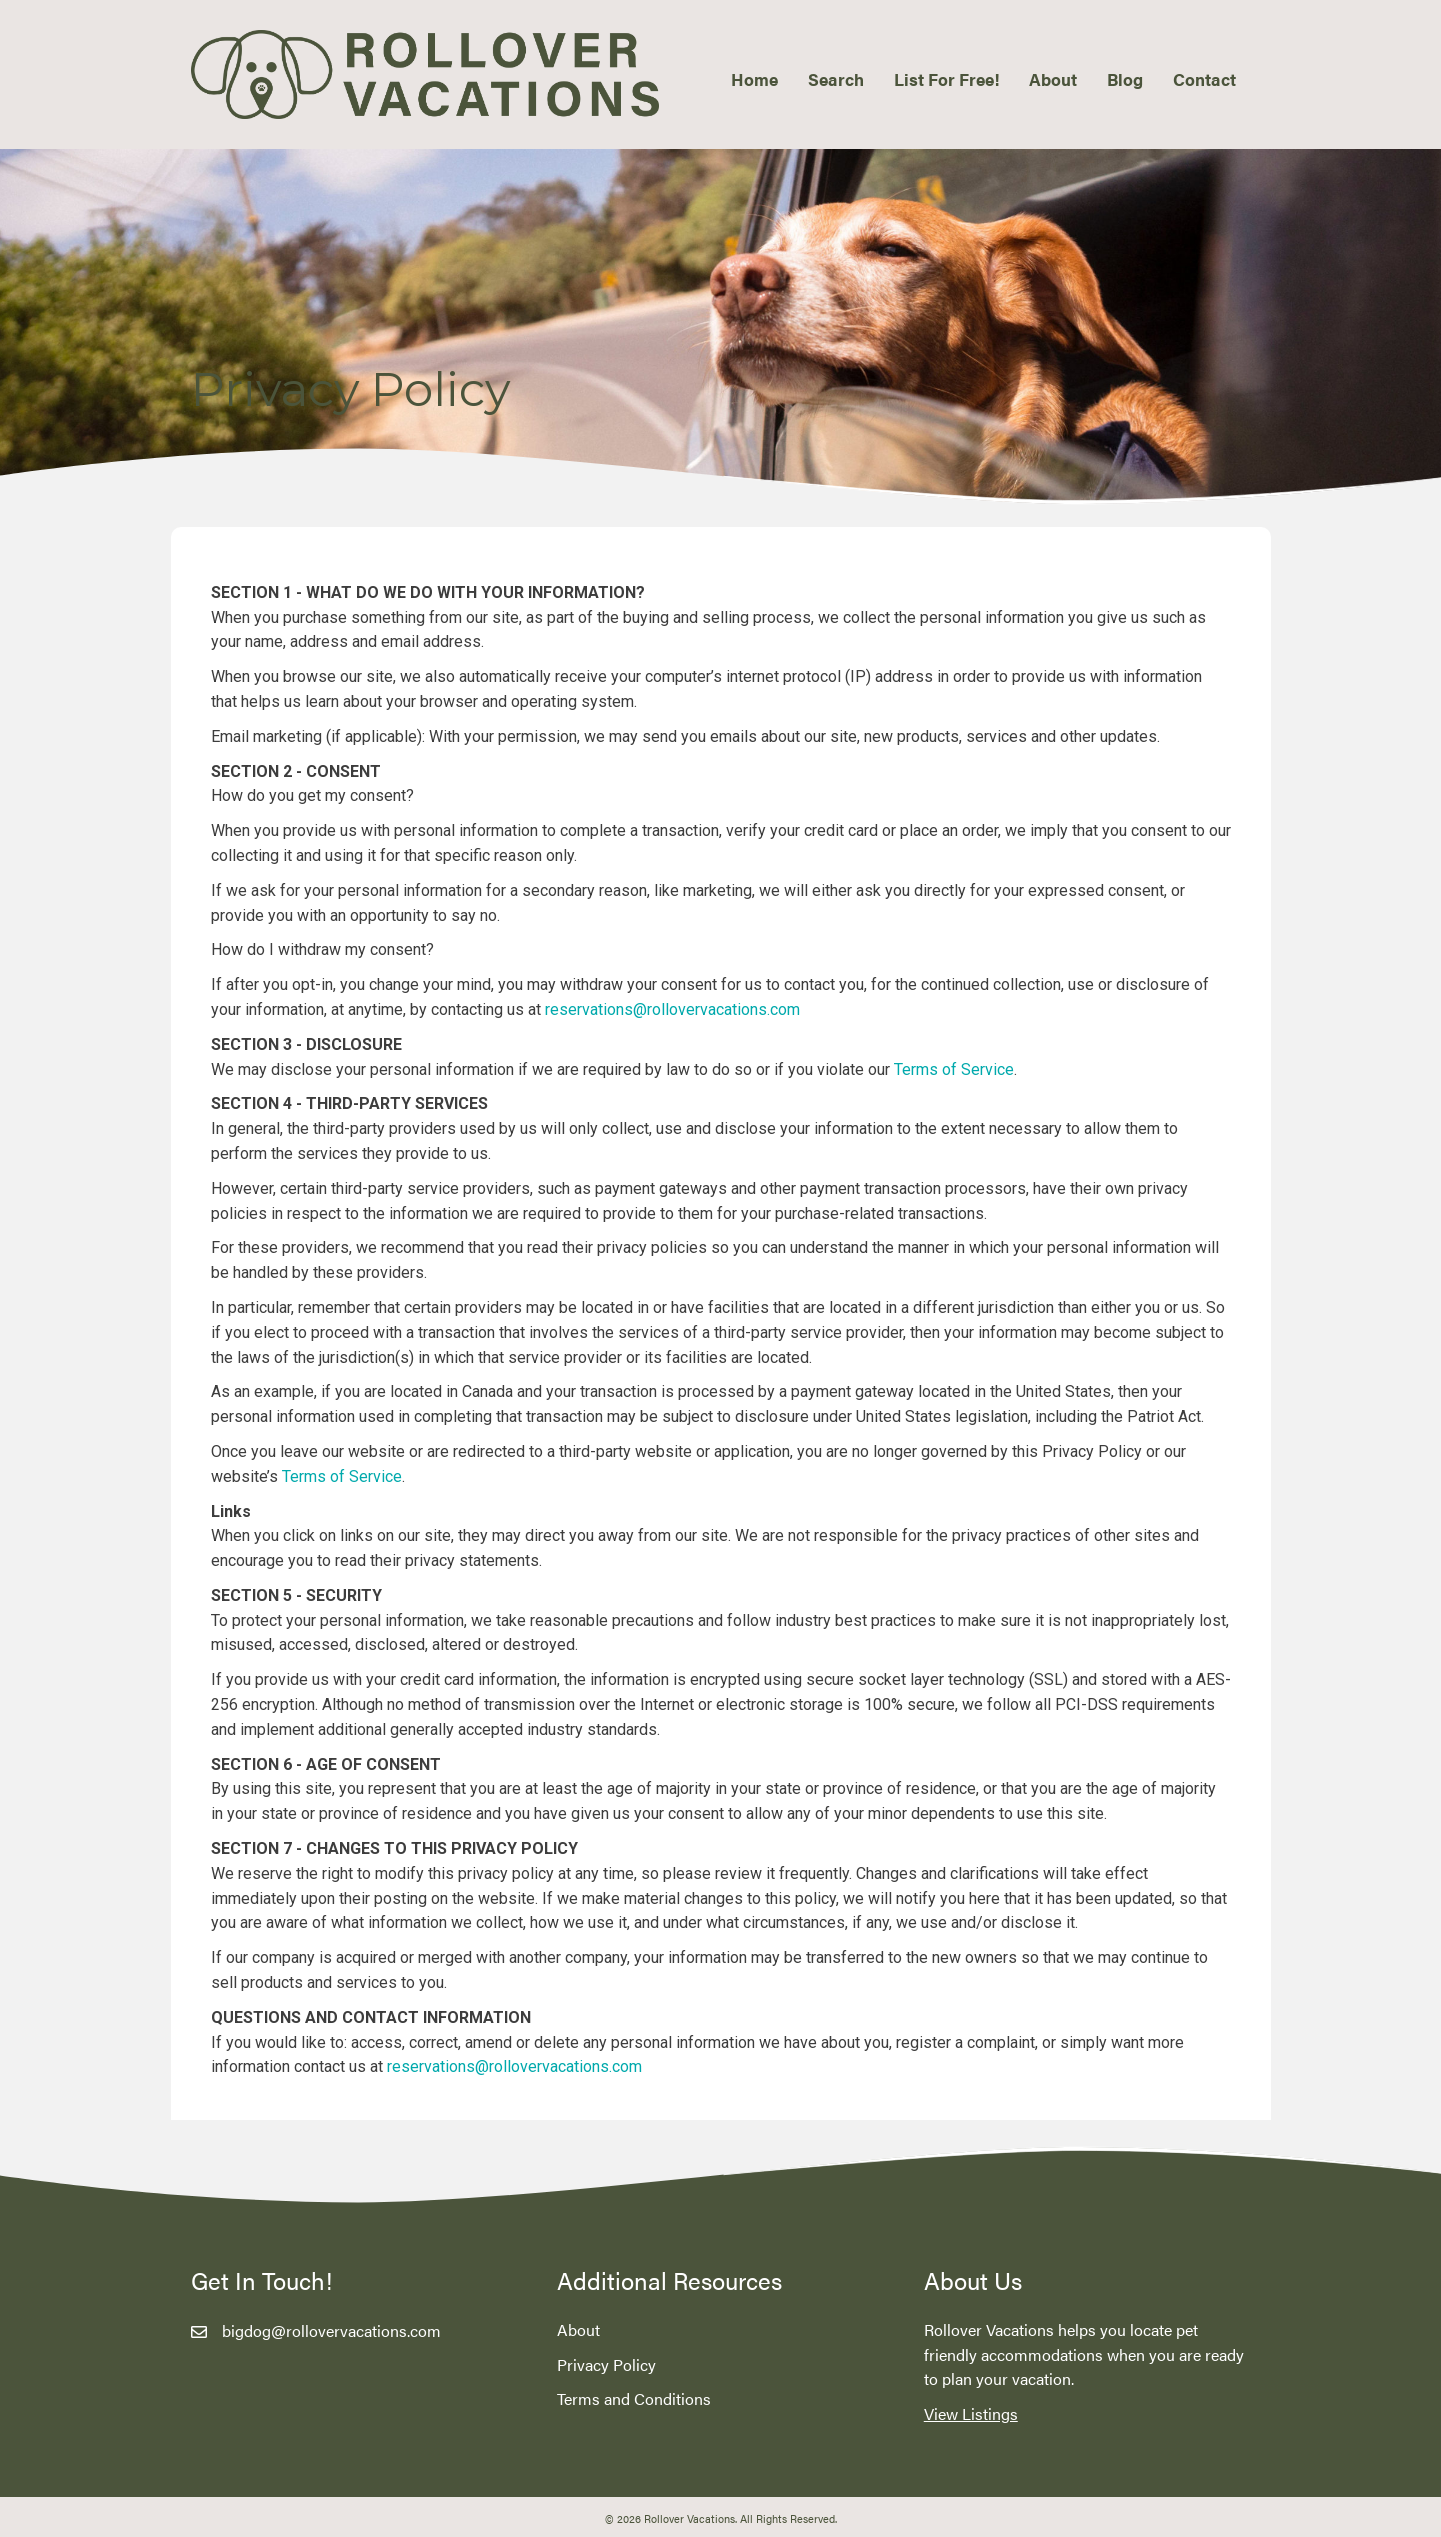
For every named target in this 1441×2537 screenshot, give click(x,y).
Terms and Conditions (634, 2398)
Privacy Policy (606, 2364)
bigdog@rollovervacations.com (331, 2330)
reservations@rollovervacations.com (672, 1009)
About (578, 2329)
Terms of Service (954, 1069)
